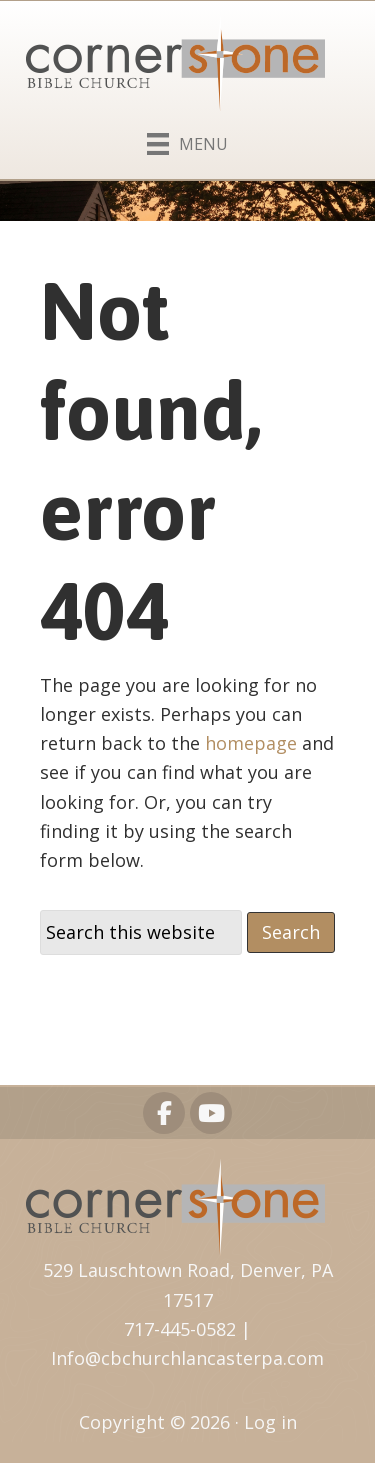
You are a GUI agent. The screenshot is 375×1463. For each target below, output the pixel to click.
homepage (251, 743)
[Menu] (187, 140)
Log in (270, 1422)
